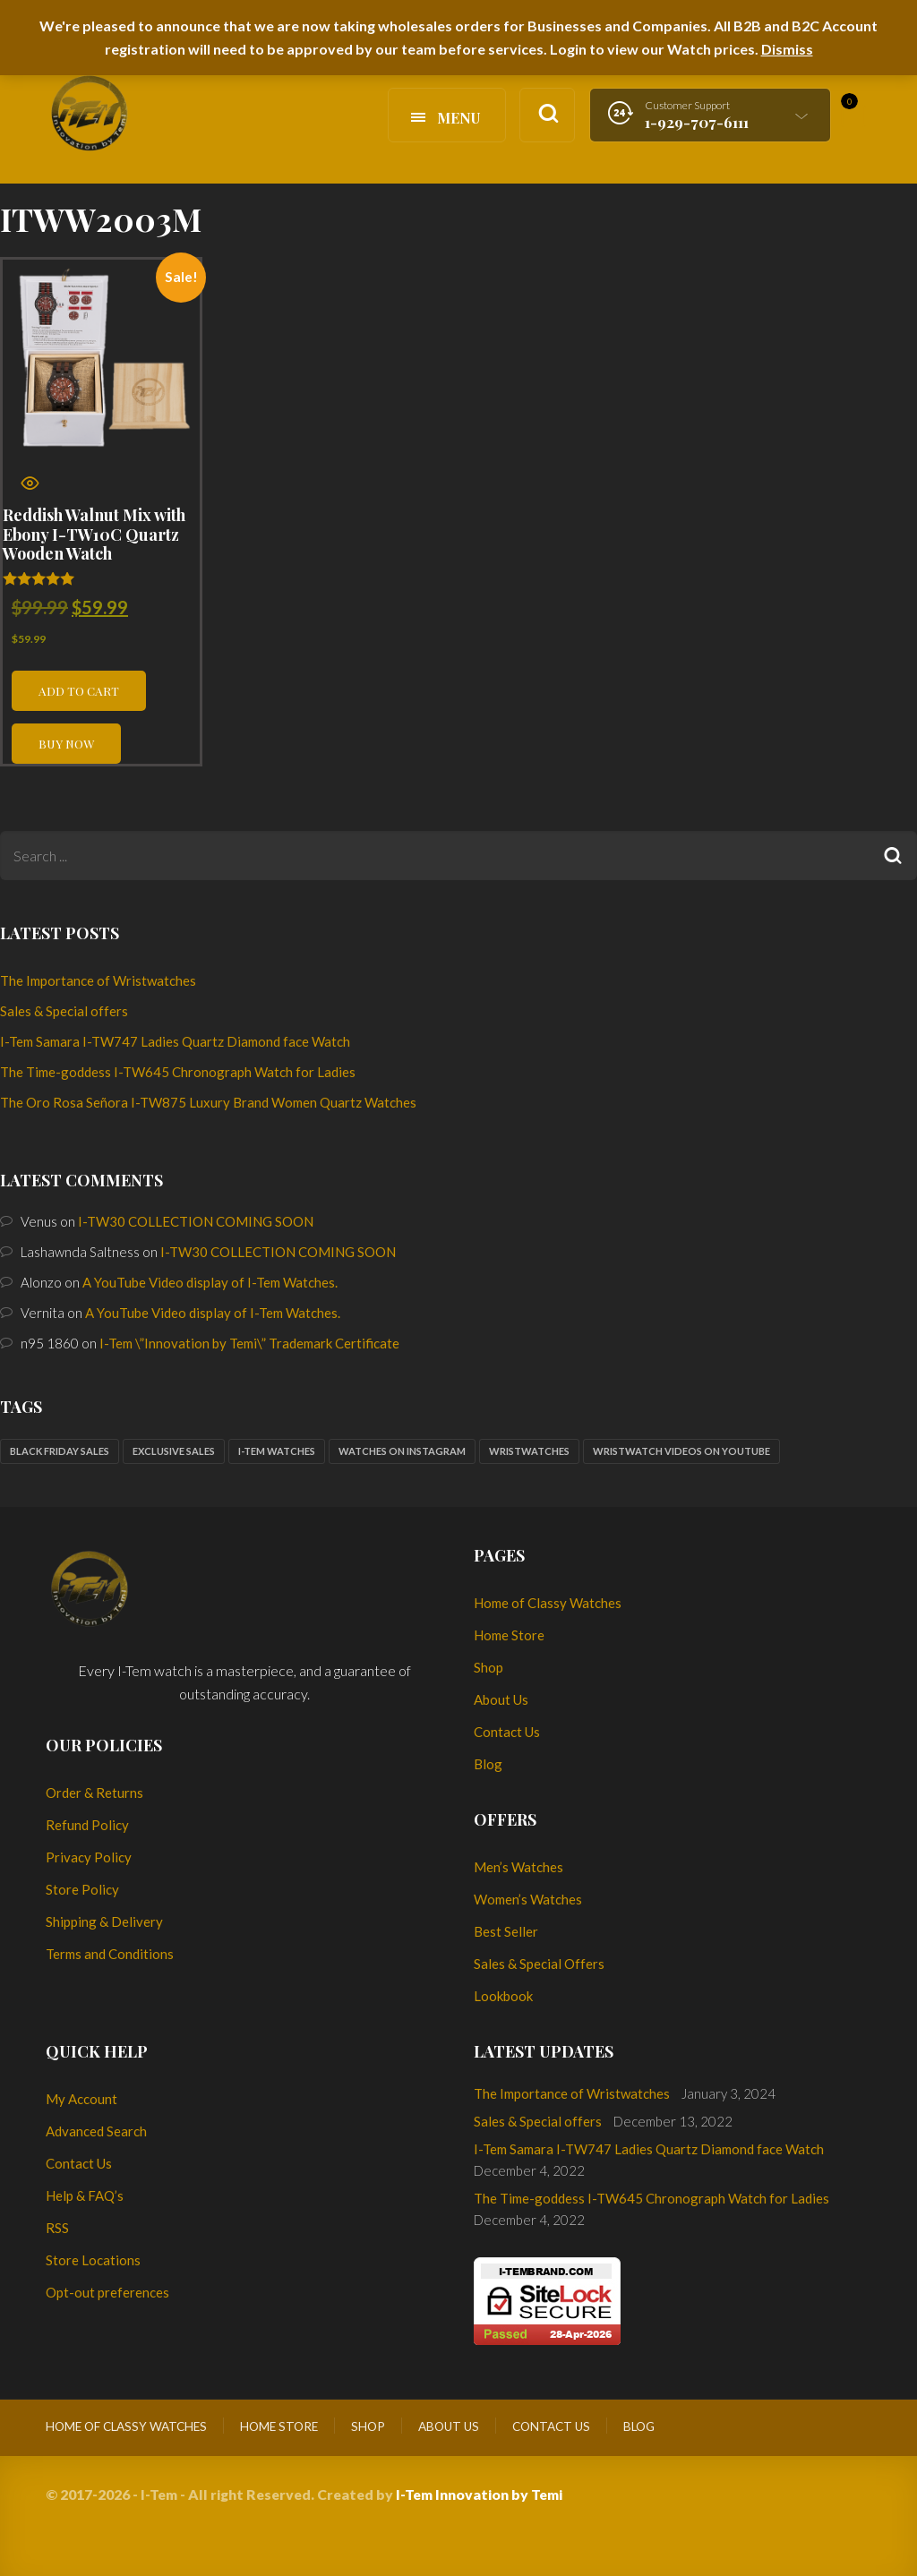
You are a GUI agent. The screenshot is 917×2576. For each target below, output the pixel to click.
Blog (488, 1764)
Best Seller (506, 1931)
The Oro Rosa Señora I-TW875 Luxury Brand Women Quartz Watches (208, 1102)
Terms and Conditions (110, 1954)
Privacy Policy (89, 1857)
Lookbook (503, 1996)
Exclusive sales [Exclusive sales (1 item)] (174, 1451)
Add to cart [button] (79, 690)
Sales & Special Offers (539, 1964)
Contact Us (507, 1732)
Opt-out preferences (107, 2292)
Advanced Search (96, 2131)
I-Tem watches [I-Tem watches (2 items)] (276, 1451)
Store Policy (82, 1889)
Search (892, 855)
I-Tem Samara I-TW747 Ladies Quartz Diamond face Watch (175, 1041)
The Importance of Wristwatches (98, 980)
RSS (57, 2228)
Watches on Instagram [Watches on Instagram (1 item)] (402, 1451)
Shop (488, 1667)
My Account (81, 2099)
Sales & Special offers (64, 1011)
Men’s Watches (518, 1867)
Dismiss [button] (787, 48)
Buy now (66, 743)
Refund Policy (87, 1825)
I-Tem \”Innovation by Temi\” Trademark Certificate (249, 1343)
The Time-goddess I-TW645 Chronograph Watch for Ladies (178, 1072)
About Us (501, 1699)
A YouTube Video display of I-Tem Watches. (210, 1282)
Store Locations (93, 2260)
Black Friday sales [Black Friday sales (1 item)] (59, 1451)
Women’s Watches (528, 1899)
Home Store (509, 1635)
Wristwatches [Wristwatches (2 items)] (529, 1451)
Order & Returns (94, 1792)
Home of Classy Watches (547, 1603)
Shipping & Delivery (104, 1921)
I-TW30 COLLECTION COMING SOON (195, 1221)
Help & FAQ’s (85, 2195)
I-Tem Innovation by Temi (479, 2494)
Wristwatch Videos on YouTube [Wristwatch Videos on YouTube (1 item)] (681, 1451)
